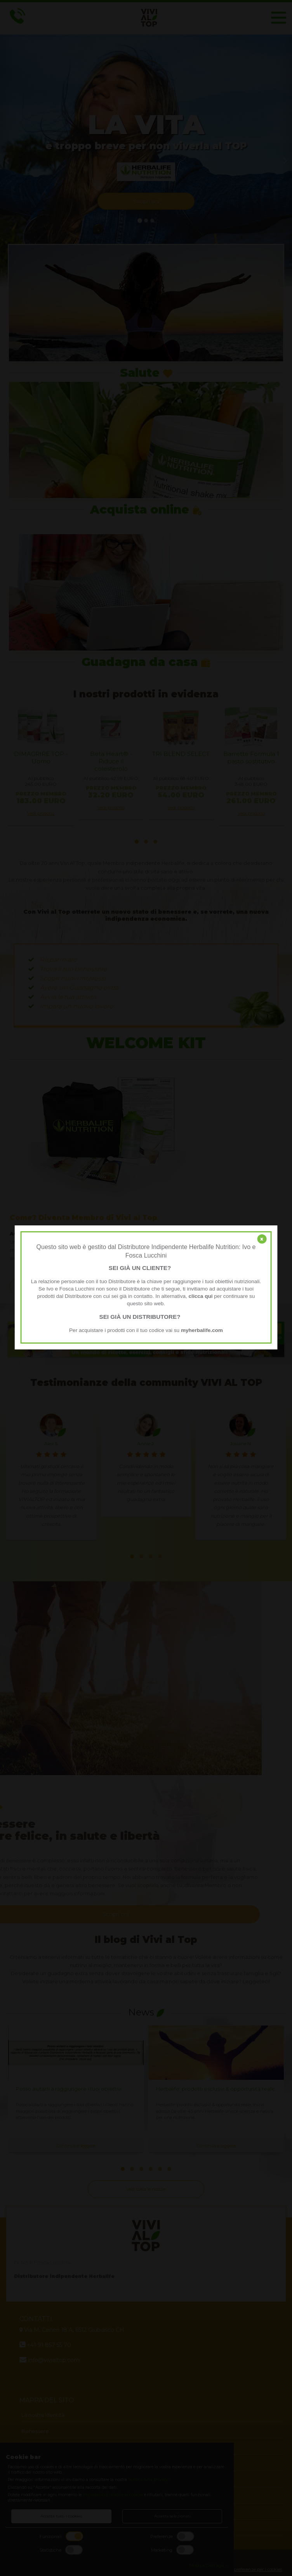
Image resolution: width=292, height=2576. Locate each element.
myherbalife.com (202, 1330)
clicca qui (201, 1296)
